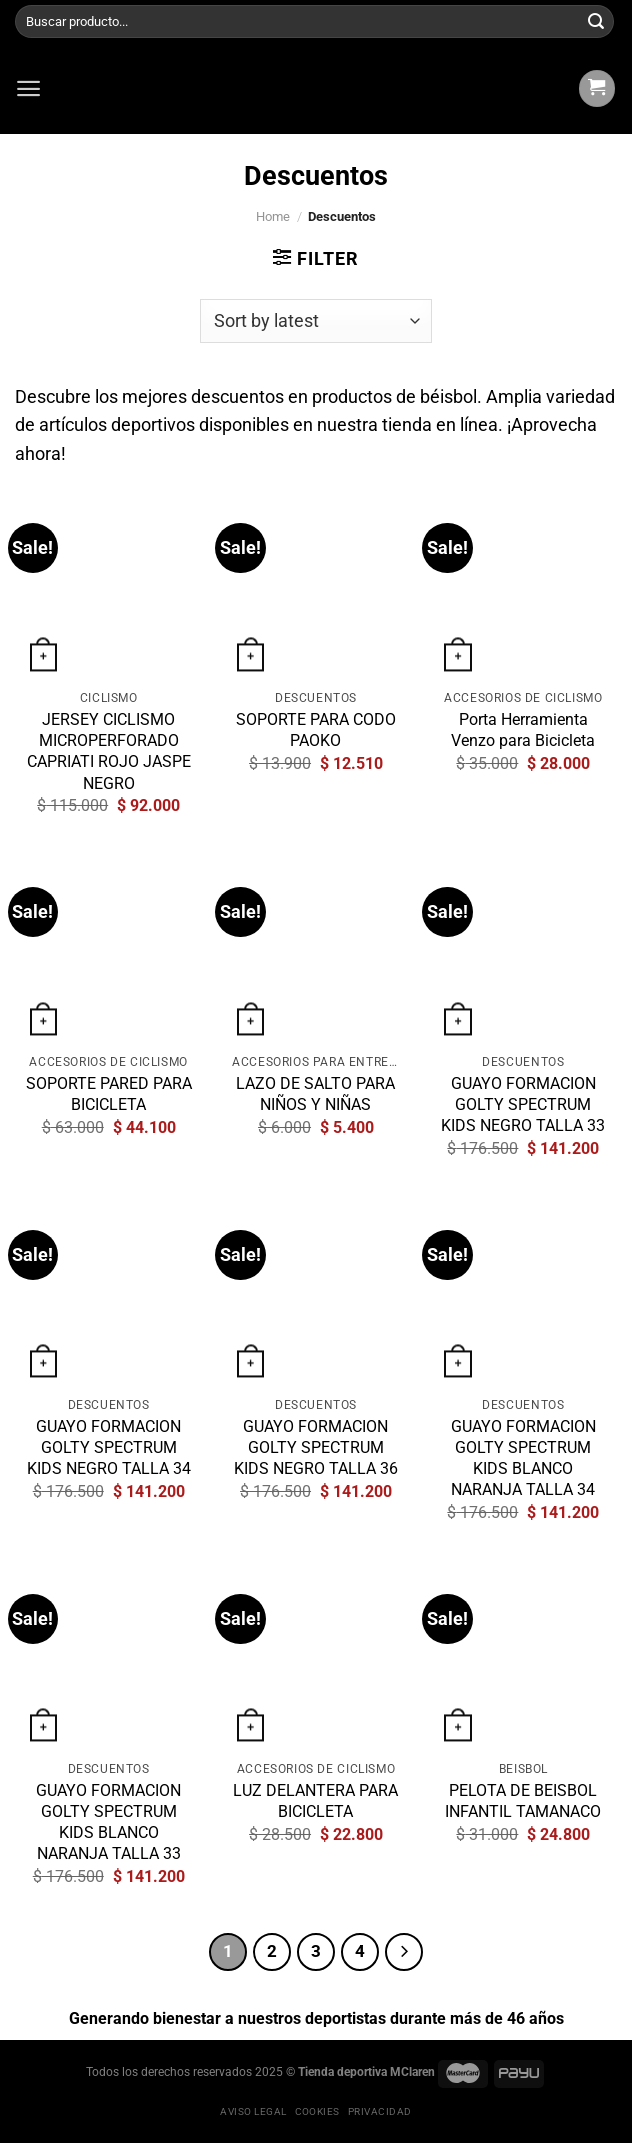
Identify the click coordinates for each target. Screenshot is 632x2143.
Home (273, 216)
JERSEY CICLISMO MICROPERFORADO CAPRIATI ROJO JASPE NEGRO (109, 751)
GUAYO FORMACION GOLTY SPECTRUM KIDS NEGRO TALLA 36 (316, 1447)
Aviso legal (253, 2111)
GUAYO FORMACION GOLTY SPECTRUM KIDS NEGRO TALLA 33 (523, 1104)
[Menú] (28, 88)
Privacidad (380, 2111)
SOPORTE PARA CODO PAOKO (316, 730)
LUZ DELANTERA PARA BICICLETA (315, 1801)
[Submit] (596, 22)
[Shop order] (316, 321)
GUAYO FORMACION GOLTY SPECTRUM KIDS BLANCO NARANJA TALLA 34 (523, 1458)
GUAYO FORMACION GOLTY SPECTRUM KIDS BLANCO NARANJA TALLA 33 (108, 1822)
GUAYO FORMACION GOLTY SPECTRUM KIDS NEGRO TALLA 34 (109, 1447)
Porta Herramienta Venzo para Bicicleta (523, 730)
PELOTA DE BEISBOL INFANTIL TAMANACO (523, 1801)
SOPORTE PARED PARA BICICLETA (109, 1094)
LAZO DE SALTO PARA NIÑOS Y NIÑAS (315, 1094)
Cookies (317, 2111)
